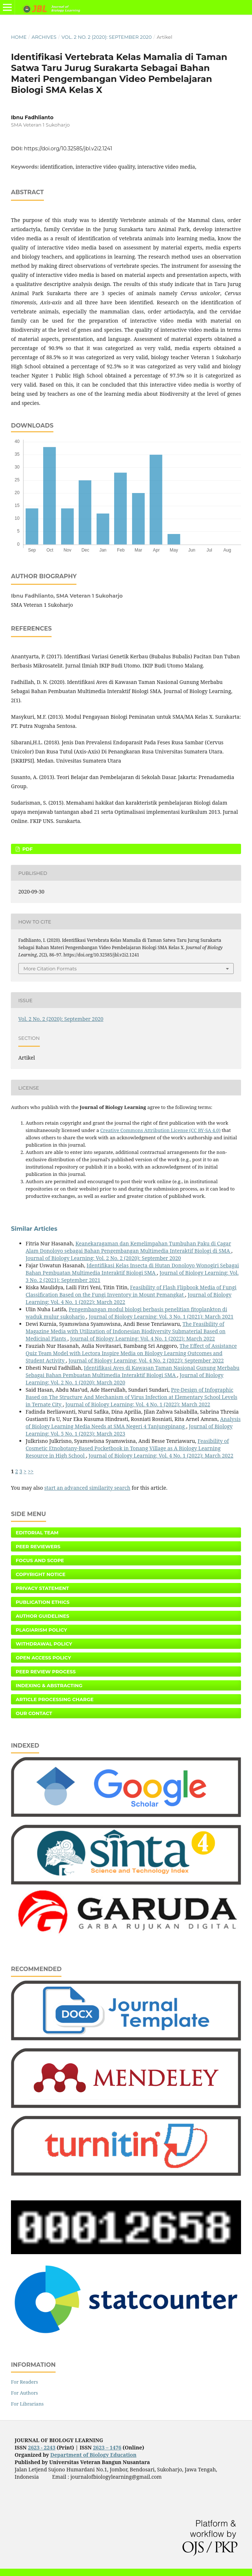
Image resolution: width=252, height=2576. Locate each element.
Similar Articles (34, 1228)
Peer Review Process (46, 1671)
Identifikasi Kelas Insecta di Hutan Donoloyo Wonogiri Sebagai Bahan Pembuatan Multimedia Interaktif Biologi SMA (132, 1269)
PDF (27, 849)
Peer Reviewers (38, 1546)
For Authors (24, 2392)
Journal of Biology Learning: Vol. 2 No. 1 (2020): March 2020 (124, 1379)
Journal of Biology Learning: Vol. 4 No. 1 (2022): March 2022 (142, 1338)
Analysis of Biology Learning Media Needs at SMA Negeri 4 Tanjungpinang (133, 1422)
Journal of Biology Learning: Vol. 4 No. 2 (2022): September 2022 (146, 1360)
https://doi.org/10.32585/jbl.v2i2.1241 (68, 148)
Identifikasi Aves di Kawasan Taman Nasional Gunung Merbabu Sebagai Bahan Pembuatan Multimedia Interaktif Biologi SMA (133, 1371)
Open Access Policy (43, 1658)
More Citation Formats (50, 968)
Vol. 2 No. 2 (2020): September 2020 (106, 37)
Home (19, 37)
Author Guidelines (42, 1616)
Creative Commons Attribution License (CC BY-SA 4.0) (160, 1130)
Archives (43, 37)
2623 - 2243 (42, 2447)
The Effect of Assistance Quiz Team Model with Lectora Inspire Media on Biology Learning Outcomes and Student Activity (131, 1353)
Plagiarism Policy (41, 1630)
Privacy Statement (42, 1588)
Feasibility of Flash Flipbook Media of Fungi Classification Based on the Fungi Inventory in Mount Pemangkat (131, 1291)
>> (31, 1471)
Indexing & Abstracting (49, 1685)
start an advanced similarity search (87, 1487)
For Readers (24, 2381)
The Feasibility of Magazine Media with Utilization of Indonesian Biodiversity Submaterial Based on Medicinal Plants (126, 1331)
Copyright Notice (40, 1574)
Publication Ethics (42, 1602)
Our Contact (34, 1713)
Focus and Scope (40, 1560)
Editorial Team (37, 1532)
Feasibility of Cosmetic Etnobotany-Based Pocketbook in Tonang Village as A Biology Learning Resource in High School (127, 1448)
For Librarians (27, 2403)
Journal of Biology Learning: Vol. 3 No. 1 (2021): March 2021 (161, 1316)
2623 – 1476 (107, 2447)
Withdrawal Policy (44, 1644)
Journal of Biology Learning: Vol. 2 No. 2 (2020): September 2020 (103, 1258)
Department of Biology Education (93, 2454)
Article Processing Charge (55, 1699)
